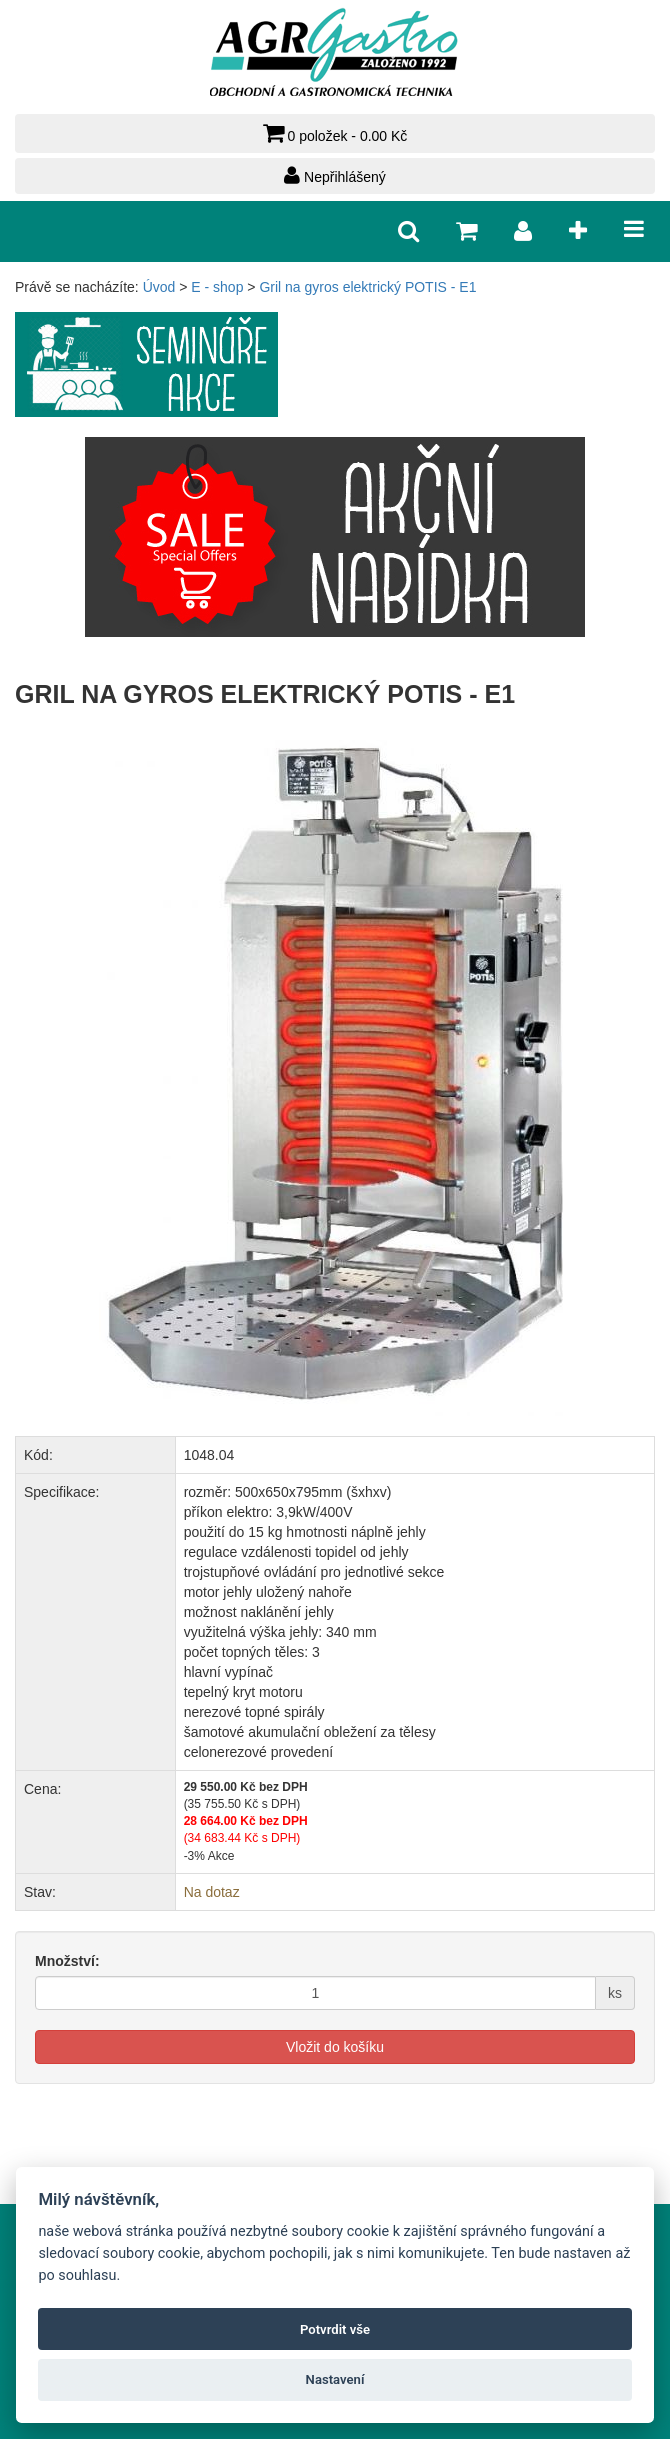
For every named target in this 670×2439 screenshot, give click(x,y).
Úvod (159, 287)
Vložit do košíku (335, 2047)
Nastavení (335, 2379)
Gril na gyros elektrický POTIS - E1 (367, 287)
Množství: (67, 1961)
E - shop (217, 287)
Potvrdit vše (335, 2329)
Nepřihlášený (335, 175)
